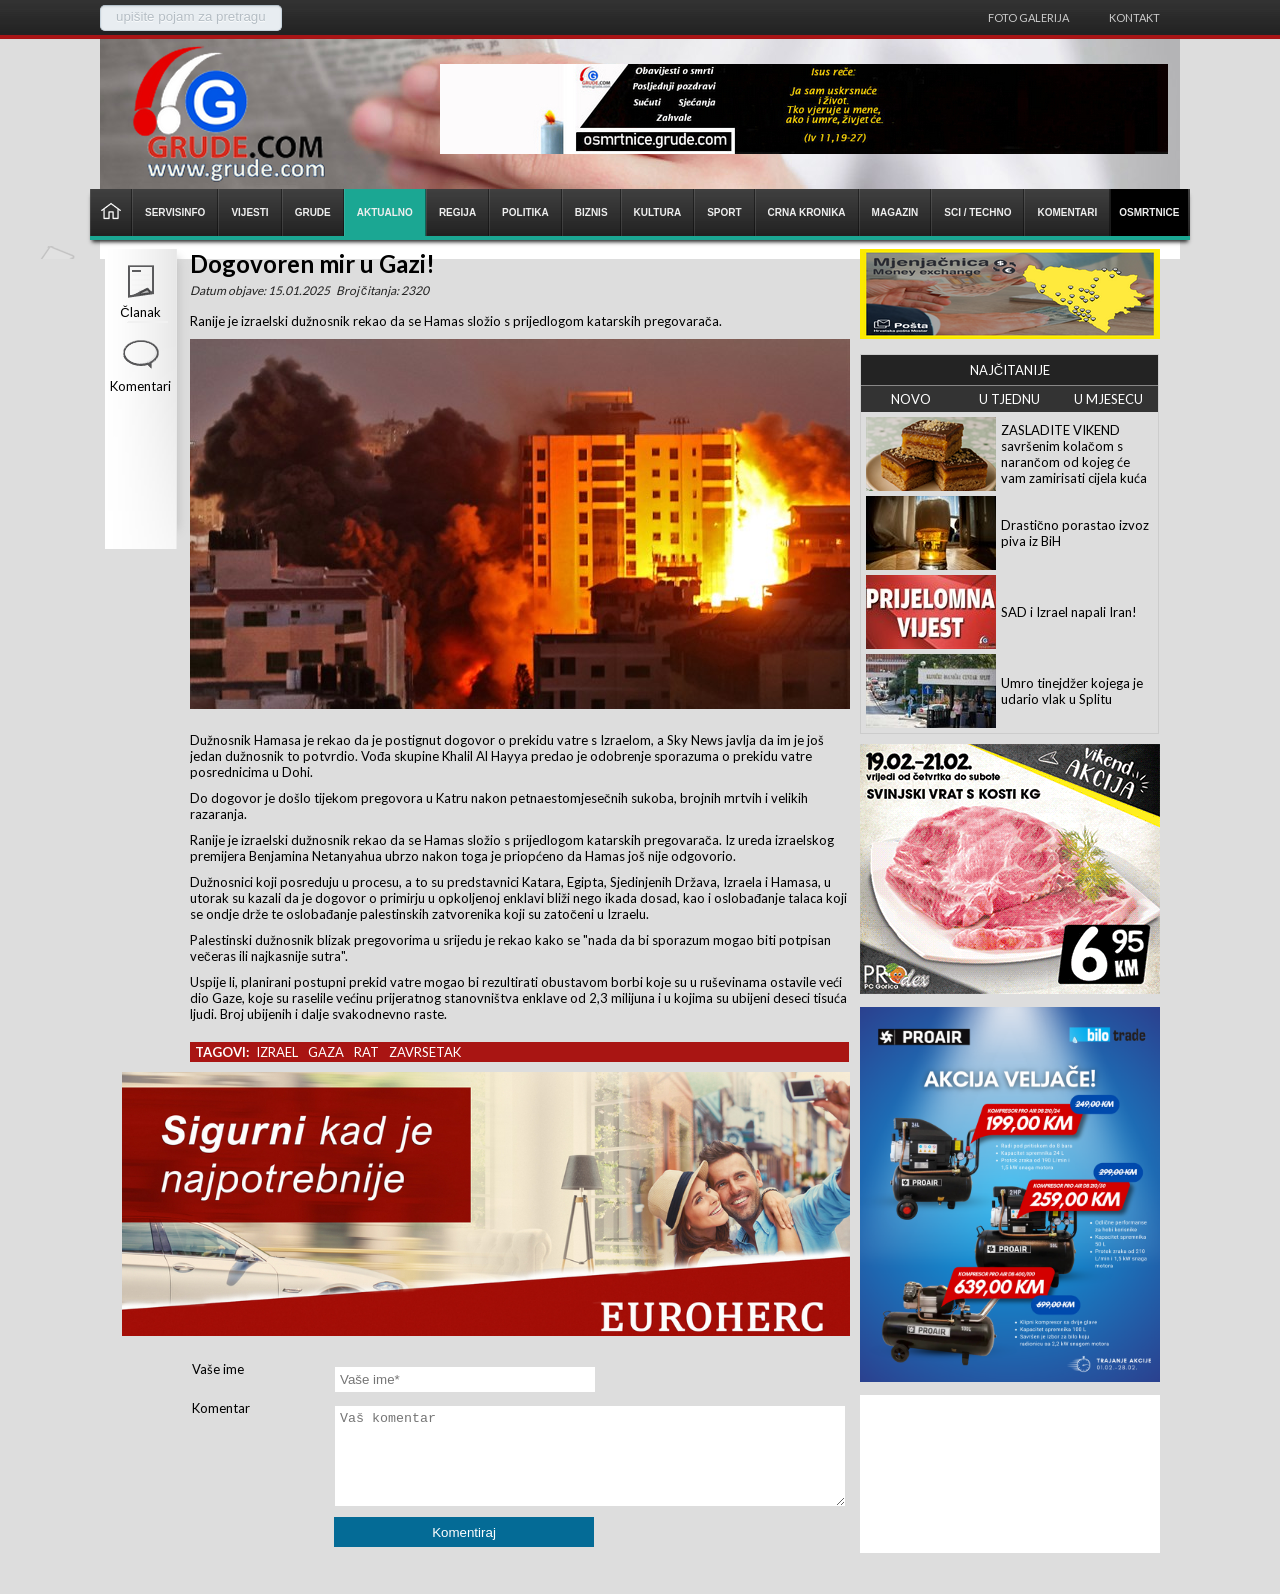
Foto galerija (1028, 17)
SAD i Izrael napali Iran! (1069, 612)
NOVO (911, 399)
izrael (277, 1052)
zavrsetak (425, 1052)
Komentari (140, 386)
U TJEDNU (1009, 399)
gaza (326, 1052)
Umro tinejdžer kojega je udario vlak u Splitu (1072, 691)
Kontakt (1134, 17)
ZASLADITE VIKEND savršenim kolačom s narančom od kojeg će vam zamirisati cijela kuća (1074, 454)
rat (366, 1052)
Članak (140, 312)
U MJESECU (1108, 399)
